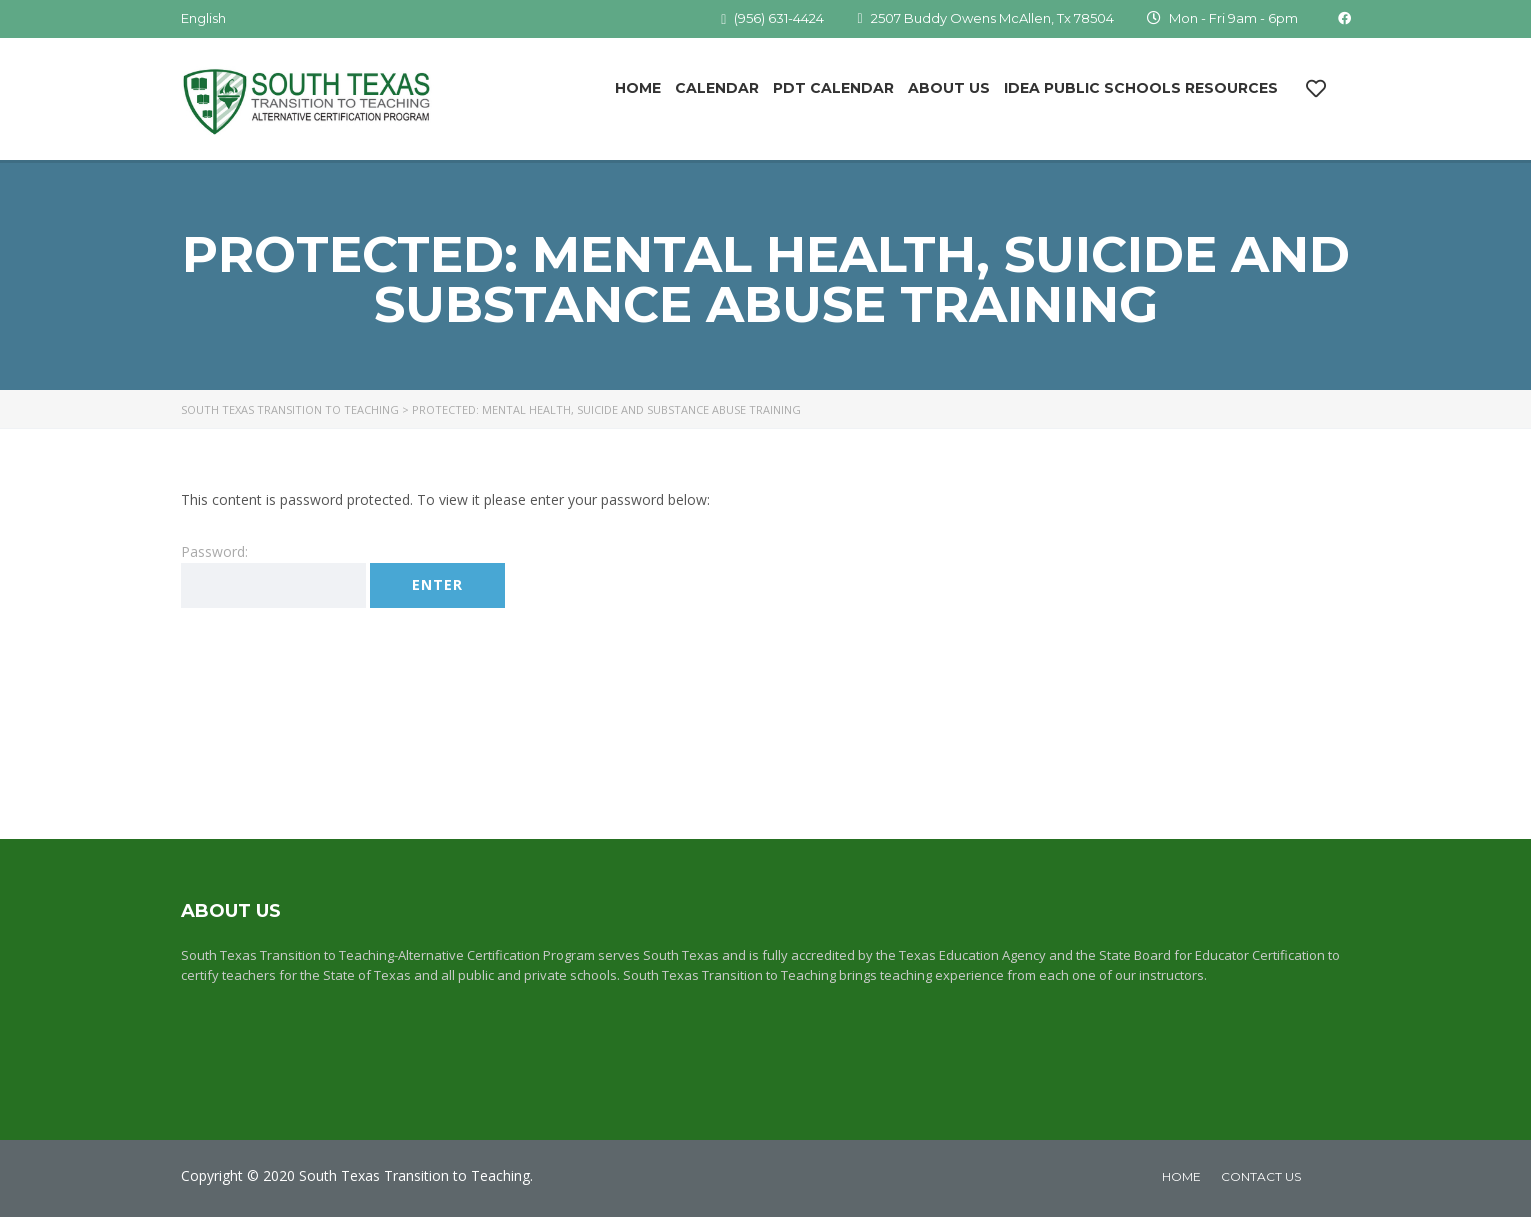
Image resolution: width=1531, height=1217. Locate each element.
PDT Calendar (833, 88)
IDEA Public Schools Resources (1141, 88)
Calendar (717, 88)
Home (638, 88)
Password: (273, 575)
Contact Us (1261, 1176)
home (1181, 1176)
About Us (949, 88)
